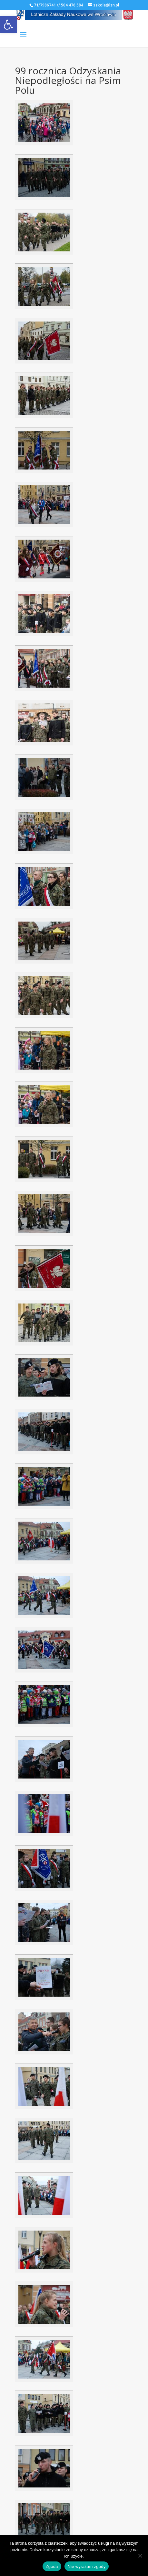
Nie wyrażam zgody (87, 2566)
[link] (8, 24)
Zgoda (52, 2566)
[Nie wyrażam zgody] (140, 2555)
